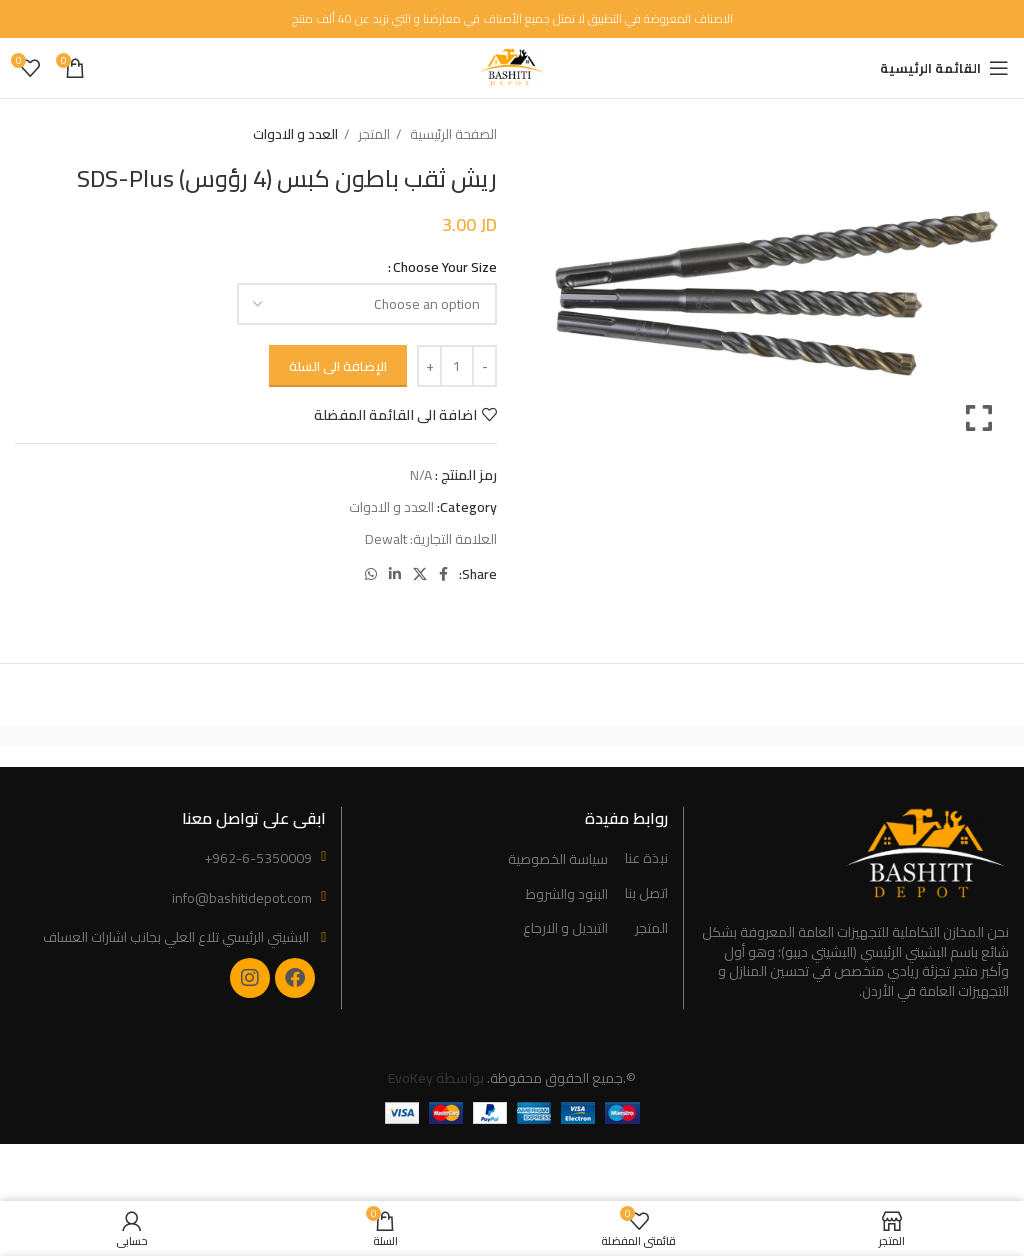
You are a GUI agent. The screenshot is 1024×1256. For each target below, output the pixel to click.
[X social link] (420, 574)
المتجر (372, 134)
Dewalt (386, 539)
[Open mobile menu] (944, 68)
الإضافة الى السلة (338, 366)
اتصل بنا (646, 894)
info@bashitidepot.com (242, 898)
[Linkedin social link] (395, 574)
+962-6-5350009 (258, 858)
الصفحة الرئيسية (452, 134)
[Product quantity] (457, 366)
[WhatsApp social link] (371, 574)
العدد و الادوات (295, 134)
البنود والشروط (567, 895)
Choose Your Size (445, 267)
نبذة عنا (646, 859)
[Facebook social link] (443, 574)
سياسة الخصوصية (558, 860)
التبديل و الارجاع (565, 929)
